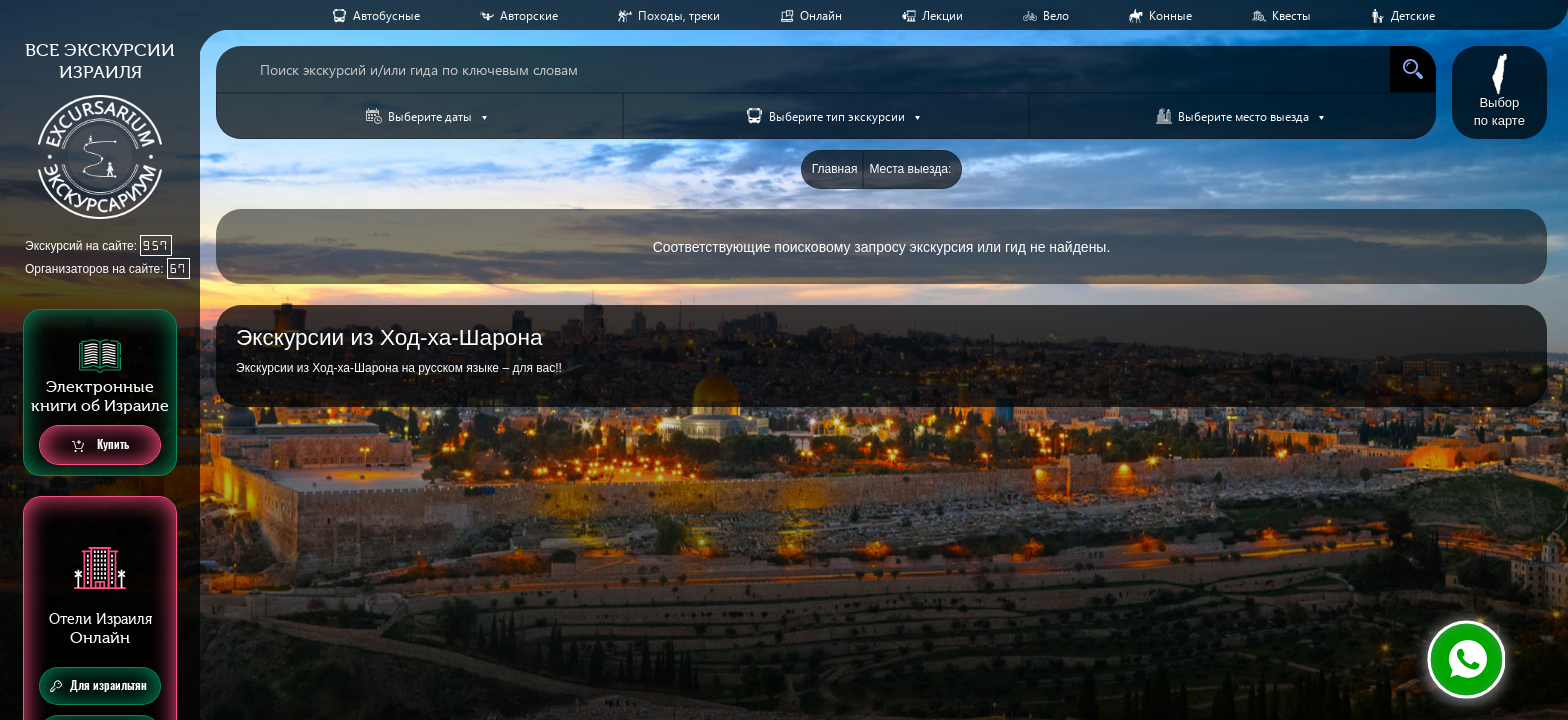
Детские (1413, 15)
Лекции (942, 15)
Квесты (1291, 15)
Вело (1056, 15)
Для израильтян (98, 686)
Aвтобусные (386, 15)
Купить (100, 445)
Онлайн (821, 15)
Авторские (529, 15)
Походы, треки (679, 15)
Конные (1170, 15)
